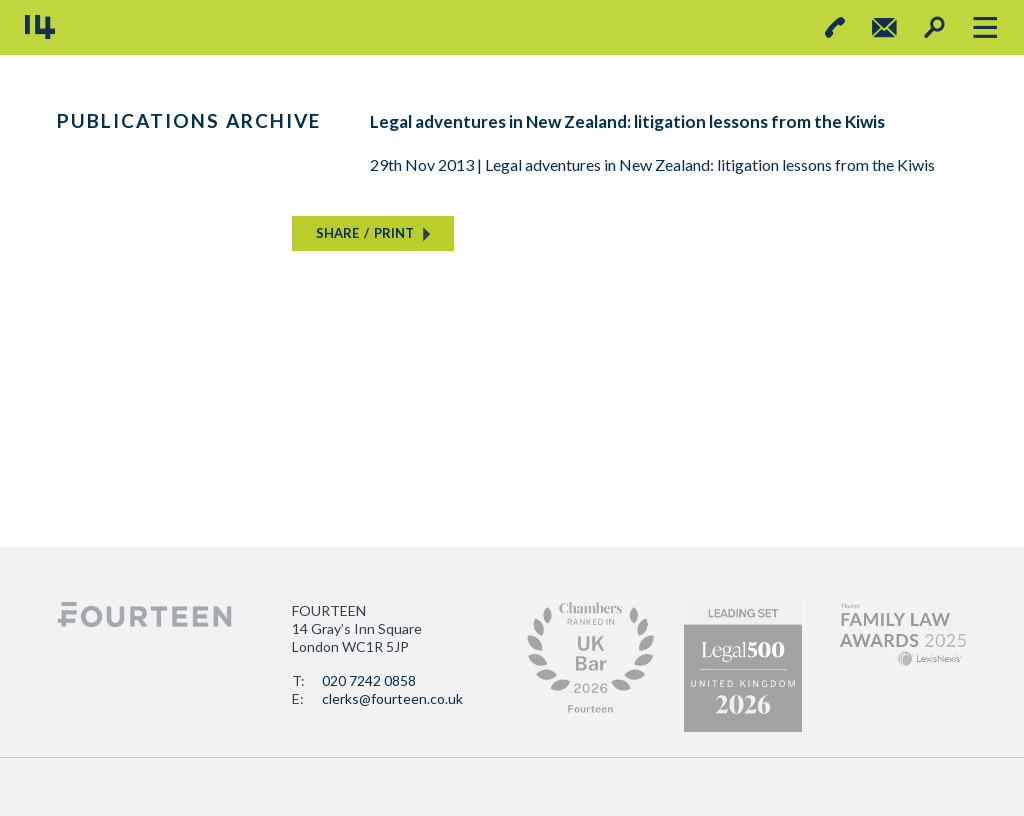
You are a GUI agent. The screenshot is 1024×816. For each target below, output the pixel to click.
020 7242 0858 (369, 680)
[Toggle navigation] (984, 27)
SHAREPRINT (365, 233)
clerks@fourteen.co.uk (392, 698)
